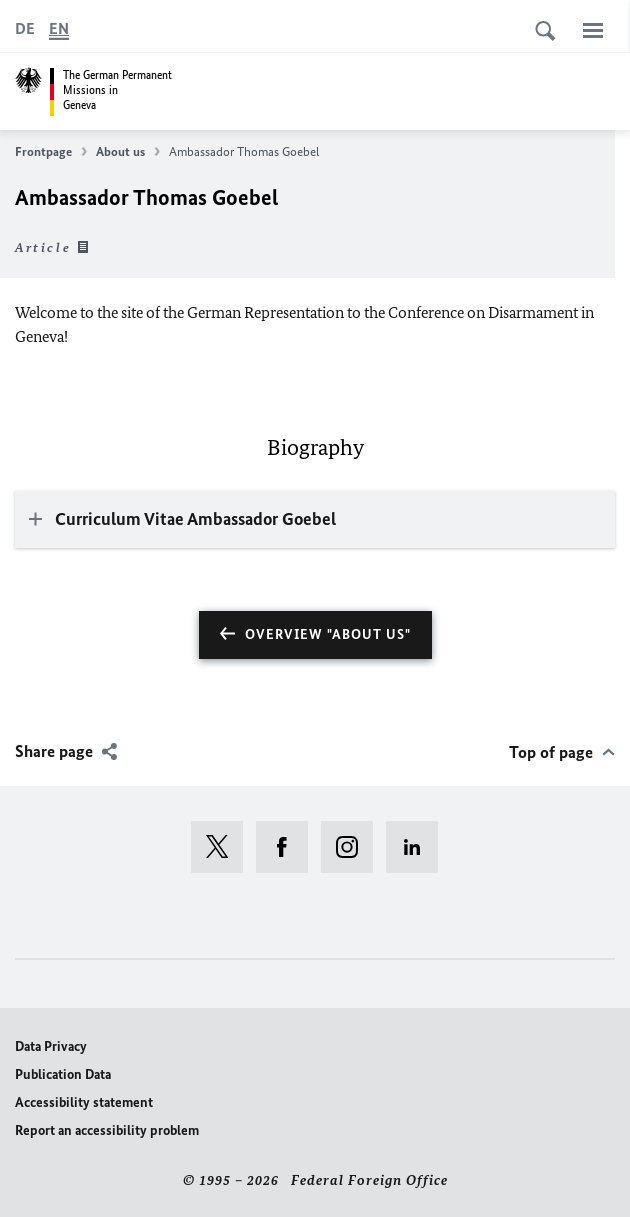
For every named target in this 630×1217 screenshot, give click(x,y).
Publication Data (63, 1074)
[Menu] (593, 30)
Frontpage (51, 152)
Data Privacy (51, 1046)
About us (128, 152)
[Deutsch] (25, 29)
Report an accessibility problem (107, 1130)
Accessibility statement (84, 1102)
